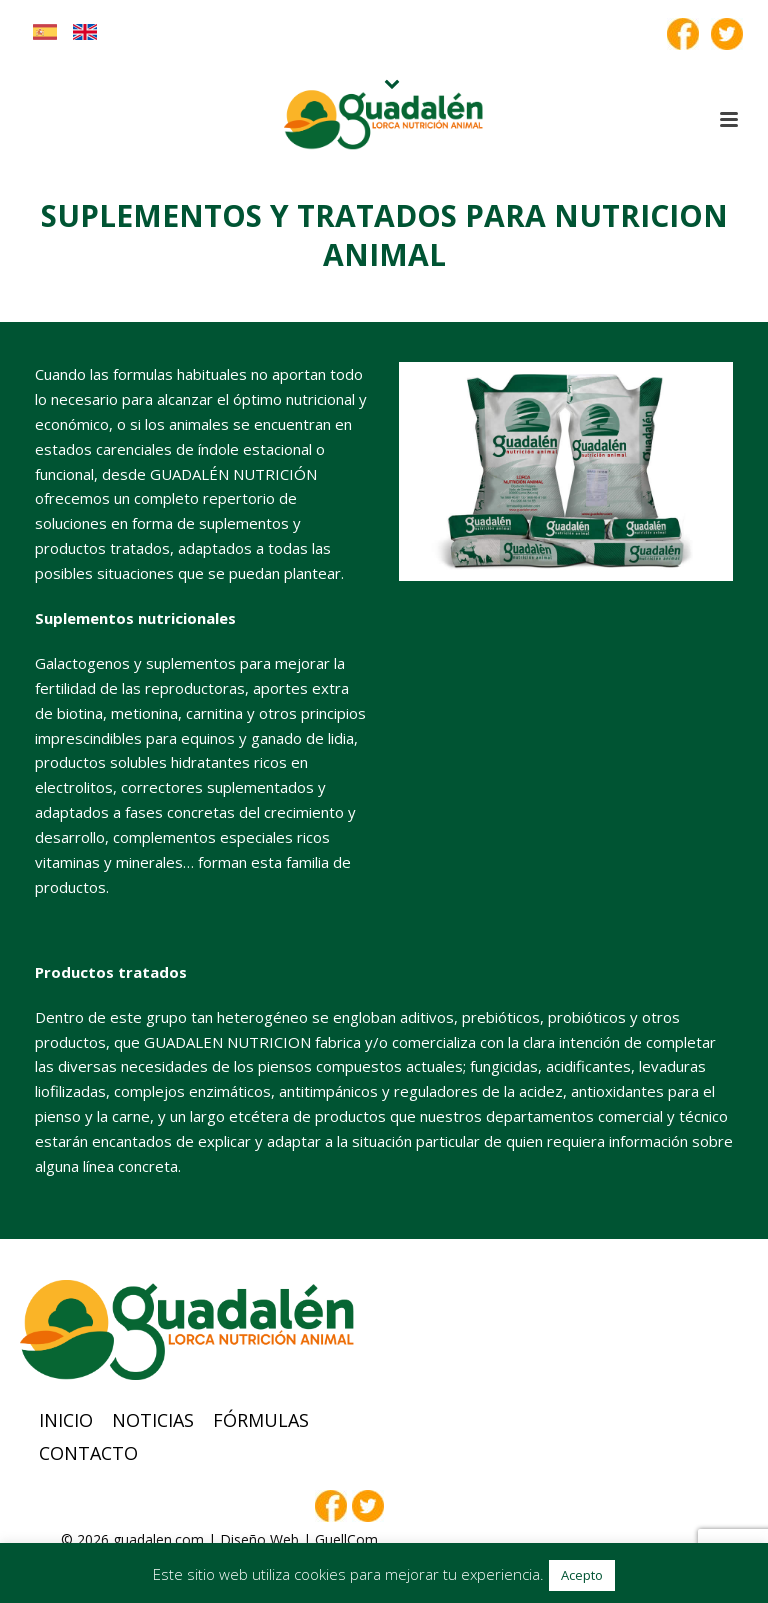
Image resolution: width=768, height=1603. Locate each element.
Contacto (88, 1453)
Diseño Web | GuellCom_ (302, 1539)
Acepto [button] (582, 1575)
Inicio (66, 1420)
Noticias (153, 1420)
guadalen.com (158, 1539)
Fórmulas (261, 1420)
